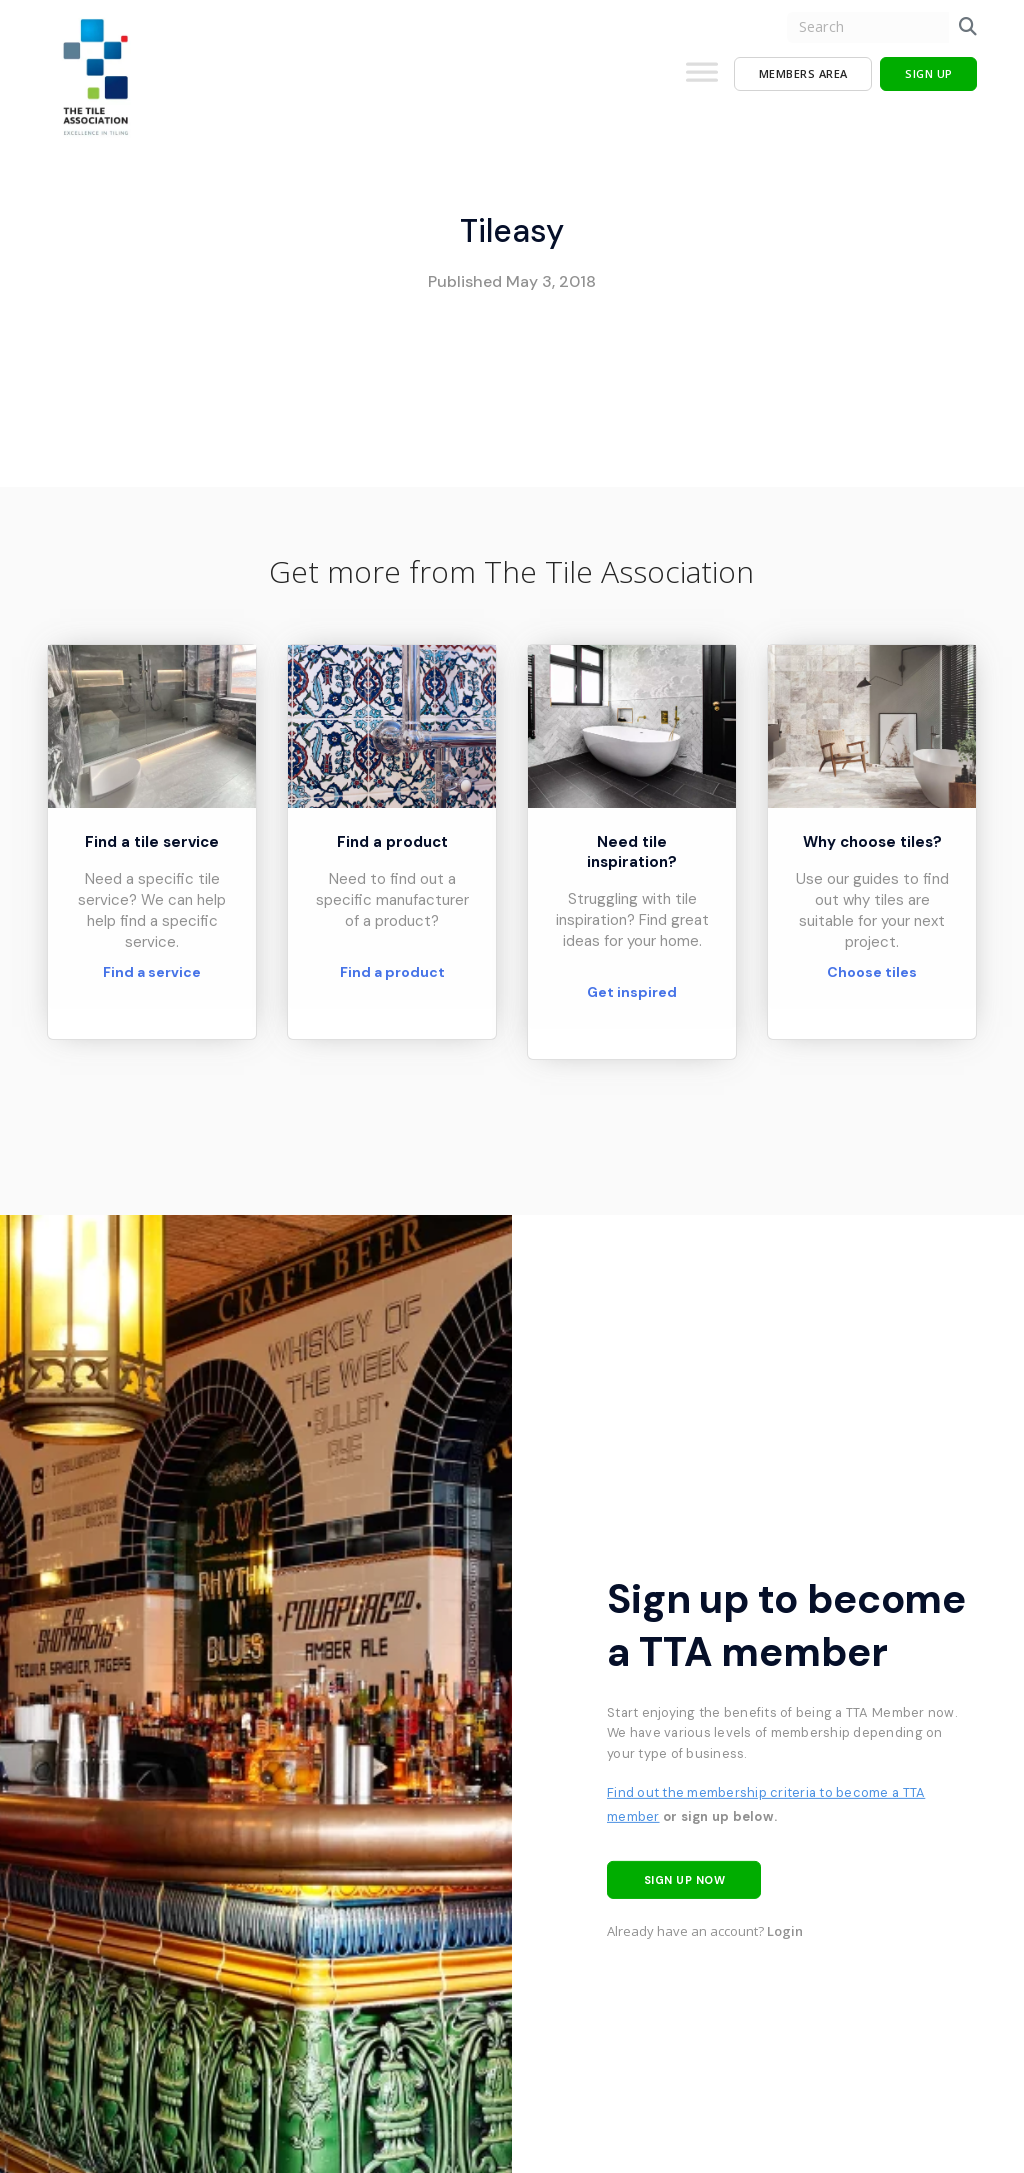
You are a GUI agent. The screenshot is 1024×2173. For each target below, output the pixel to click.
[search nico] (868, 27)
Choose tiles (872, 972)
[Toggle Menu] (702, 80)
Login (785, 1931)
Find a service (152, 972)
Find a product (392, 972)
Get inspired (632, 992)
